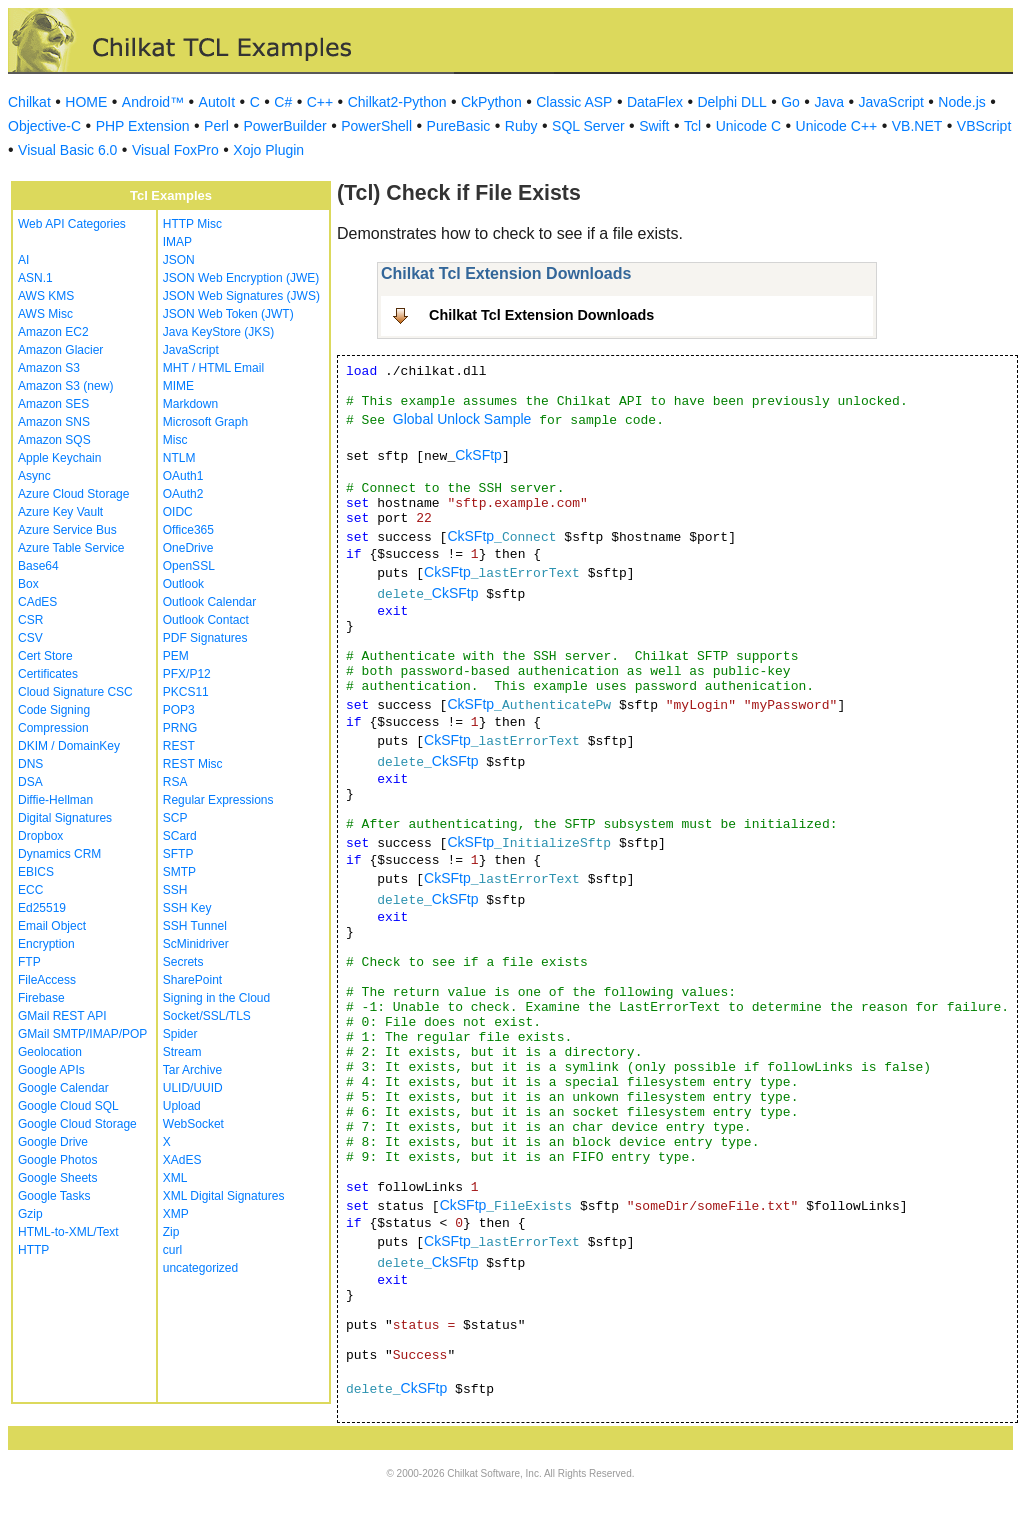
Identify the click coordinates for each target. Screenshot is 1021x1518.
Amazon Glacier (60, 350)
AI (23, 260)
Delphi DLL (731, 102)
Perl (216, 126)
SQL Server (588, 126)
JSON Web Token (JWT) (228, 314)
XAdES (182, 1160)
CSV (30, 638)
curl (172, 1250)
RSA (175, 782)
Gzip (30, 1214)
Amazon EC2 (53, 332)
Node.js (961, 102)
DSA (30, 782)
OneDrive (188, 548)
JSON (179, 260)
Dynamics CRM (59, 854)
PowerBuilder (284, 126)
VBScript (984, 126)
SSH (175, 890)
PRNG (180, 728)
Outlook (183, 584)
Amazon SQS (54, 440)
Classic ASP (574, 102)
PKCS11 (186, 692)
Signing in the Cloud (216, 998)
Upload (182, 1106)
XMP (176, 1214)
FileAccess (47, 980)
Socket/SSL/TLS (207, 1016)
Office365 (188, 530)
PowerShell (376, 126)
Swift (654, 126)
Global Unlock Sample (462, 419)
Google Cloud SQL (68, 1106)
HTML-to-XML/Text (68, 1232)
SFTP (178, 854)
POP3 (179, 710)
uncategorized (200, 1268)
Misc (175, 440)
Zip (171, 1232)
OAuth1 (183, 476)
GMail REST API (62, 1016)
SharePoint (192, 980)
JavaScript (891, 102)
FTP (29, 962)
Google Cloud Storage (77, 1124)
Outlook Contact (206, 620)
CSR (30, 620)
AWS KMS (46, 296)
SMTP (179, 872)
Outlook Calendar (209, 602)
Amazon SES (53, 404)
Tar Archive (192, 1070)
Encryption (46, 944)
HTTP (33, 1250)
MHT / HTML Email (213, 368)
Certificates (48, 674)
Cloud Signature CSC (75, 692)
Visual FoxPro (175, 150)
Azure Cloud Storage (73, 494)
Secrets (183, 962)
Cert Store (45, 656)
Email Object (52, 926)
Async (34, 476)
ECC (30, 890)
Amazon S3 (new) (65, 386)
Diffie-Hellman (55, 800)
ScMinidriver (196, 944)
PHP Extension (143, 126)
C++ (320, 102)
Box (28, 584)
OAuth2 (183, 494)
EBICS (36, 872)
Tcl (692, 126)
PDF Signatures (205, 638)
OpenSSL (189, 566)
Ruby (521, 126)
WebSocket (193, 1124)
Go (790, 102)
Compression (53, 728)
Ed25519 (42, 908)
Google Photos (57, 1160)
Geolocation (50, 1052)
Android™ (153, 102)
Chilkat (29, 102)
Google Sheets (57, 1178)
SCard (180, 836)
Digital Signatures (65, 818)
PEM (176, 656)
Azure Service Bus (67, 530)
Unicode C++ (837, 126)
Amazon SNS (54, 422)
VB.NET (917, 126)
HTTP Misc (192, 224)
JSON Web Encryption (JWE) (241, 278)
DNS (30, 764)
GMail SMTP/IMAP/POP (82, 1034)
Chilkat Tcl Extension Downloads (541, 315)
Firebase (41, 998)
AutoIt (217, 102)
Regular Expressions (218, 800)
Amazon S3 (49, 368)
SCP (175, 818)
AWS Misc (45, 314)
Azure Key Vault (60, 512)
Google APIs (51, 1070)
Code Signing (54, 710)
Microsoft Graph (205, 422)
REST (179, 746)
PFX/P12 (187, 674)
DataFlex (655, 102)
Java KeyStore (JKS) (218, 332)
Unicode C (748, 126)
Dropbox (40, 836)
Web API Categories (72, 224)
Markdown (190, 404)
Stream (182, 1052)
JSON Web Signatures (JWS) (241, 296)
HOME (86, 102)
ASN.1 (35, 278)
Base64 (38, 566)
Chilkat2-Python (397, 102)
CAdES (37, 602)
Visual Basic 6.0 (67, 150)
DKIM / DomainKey (69, 746)
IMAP (177, 242)
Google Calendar (63, 1088)
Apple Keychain (59, 458)
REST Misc (193, 764)
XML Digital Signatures (224, 1196)
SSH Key (187, 908)
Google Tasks (54, 1196)
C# (283, 102)
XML (175, 1178)
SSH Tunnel (195, 926)
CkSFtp (478, 455)
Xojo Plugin (268, 150)
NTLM (179, 458)
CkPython (491, 102)
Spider (180, 1034)
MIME (178, 386)
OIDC (178, 512)
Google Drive (53, 1142)
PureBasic (459, 126)
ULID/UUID (193, 1088)
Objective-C (44, 126)
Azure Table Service (71, 548)
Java (829, 102)
